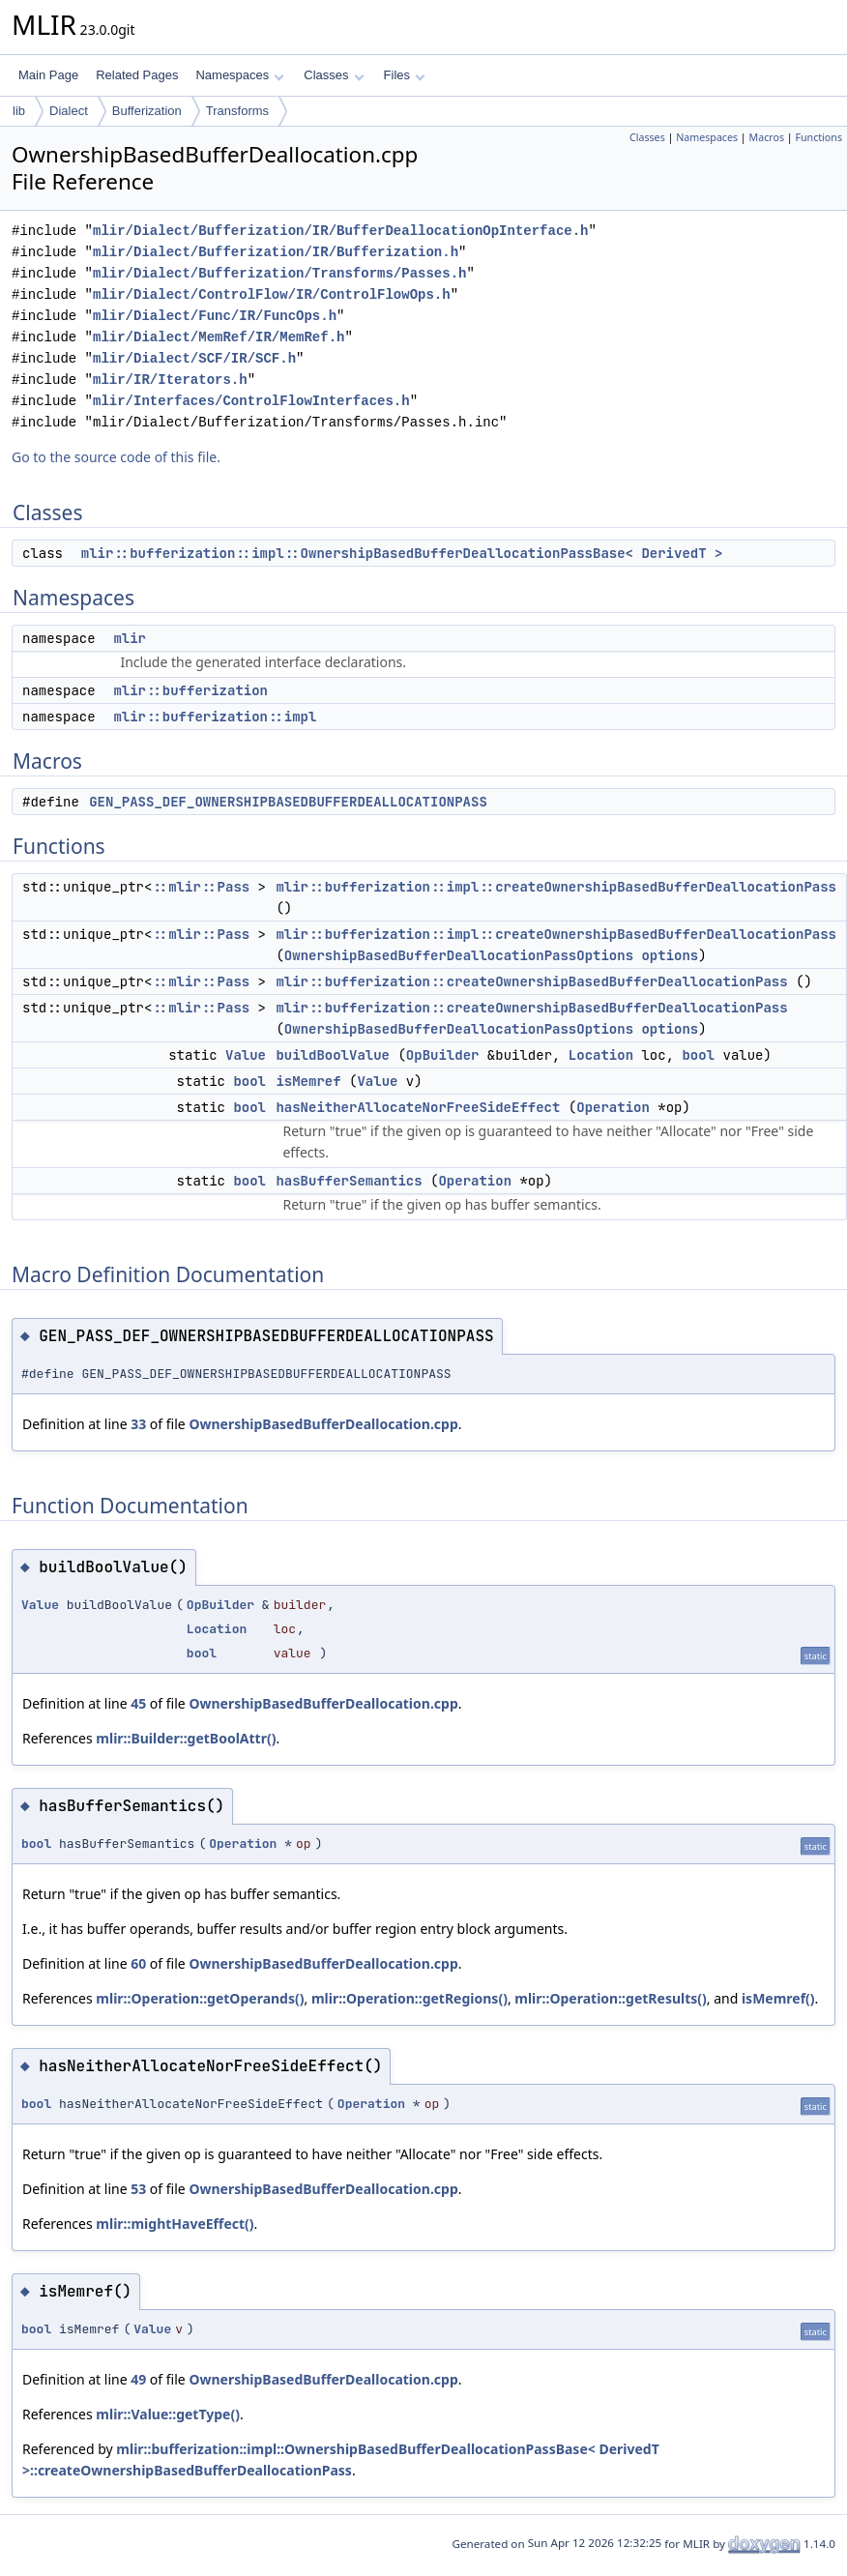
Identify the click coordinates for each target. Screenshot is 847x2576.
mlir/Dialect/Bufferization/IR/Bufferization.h (275, 252)
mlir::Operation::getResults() (610, 1998)
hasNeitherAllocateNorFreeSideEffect (418, 1107)
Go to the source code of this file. (116, 457)
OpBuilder (443, 1055)
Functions (818, 137)
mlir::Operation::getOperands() (200, 1998)
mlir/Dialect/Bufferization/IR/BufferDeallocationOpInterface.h (340, 230)
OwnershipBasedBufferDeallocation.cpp (323, 1424)
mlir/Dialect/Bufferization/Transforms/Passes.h (279, 273)
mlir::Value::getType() (168, 2414)
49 (138, 2379)
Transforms (237, 110)
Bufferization (147, 110)
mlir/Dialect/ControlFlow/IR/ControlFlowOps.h (272, 294)
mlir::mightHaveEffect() (174, 2223)
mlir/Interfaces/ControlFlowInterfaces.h (251, 401)
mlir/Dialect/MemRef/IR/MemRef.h (218, 337)
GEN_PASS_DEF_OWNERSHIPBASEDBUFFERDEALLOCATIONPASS (288, 801)
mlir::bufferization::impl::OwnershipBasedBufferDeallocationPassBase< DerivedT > (402, 553)
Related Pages (137, 75)
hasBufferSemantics (349, 1180)
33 (138, 1424)
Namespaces (239, 75)
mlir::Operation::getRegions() (409, 1998)
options (669, 955)
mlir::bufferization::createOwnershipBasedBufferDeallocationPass (531, 981)
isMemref (308, 1081)
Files (404, 75)
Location (601, 1055)
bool (698, 1055)
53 (138, 2189)
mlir (129, 638)
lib (19, 110)
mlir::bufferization (190, 690)
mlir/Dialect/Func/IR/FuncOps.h (214, 316)
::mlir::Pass (200, 886)
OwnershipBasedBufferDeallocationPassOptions (458, 955)
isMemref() (778, 1998)
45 (138, 1703)
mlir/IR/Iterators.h (170, 379)
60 (138, 1963)
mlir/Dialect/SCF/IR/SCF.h (194, 358)
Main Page (48, 75)
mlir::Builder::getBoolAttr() (186, 1738)
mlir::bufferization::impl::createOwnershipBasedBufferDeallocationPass (556, 886)
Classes (334, 75)
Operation (613, 1107)
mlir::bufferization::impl (214, 716)
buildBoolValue (333, 1055)
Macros (767, 137)
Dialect (68, 110)
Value (245, 1055)
